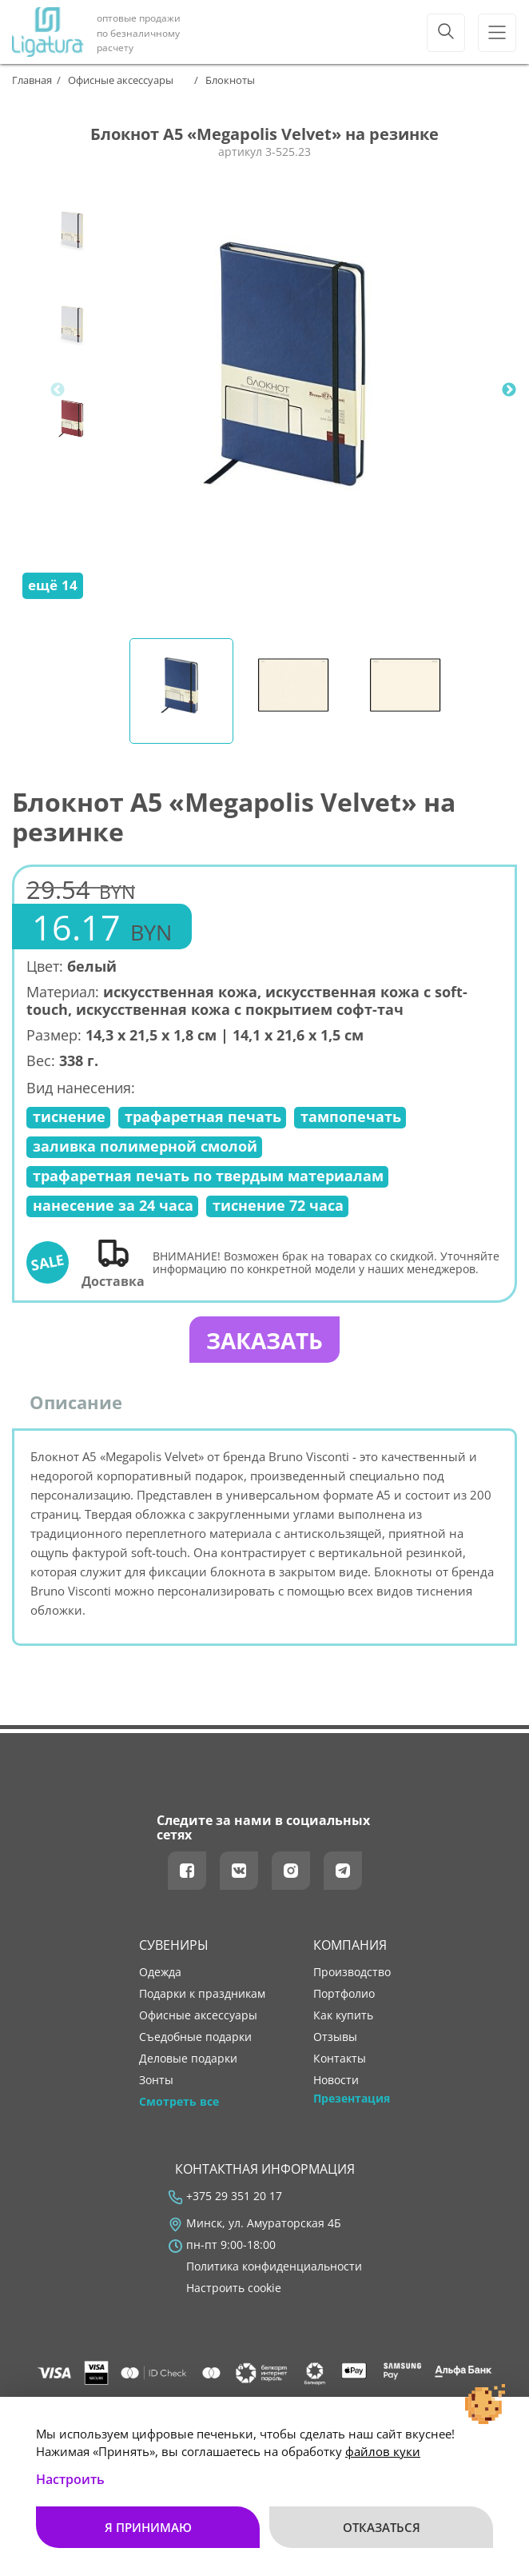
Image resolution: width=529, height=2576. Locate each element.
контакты (339, 2061)
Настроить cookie (233, 2290)
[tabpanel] (293, 390)
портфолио (344, 1996)
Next (509, 390)
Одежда (160, 1974)
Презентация (351, 2101)
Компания (350, 1948)
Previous (58, 390)
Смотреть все (179, 2105)
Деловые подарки (188, 2061)
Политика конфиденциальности (274, 2268)
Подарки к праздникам (202, 1996)
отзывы (335, 2039)
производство (352, 1974)
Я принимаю (148, 2527)
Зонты (156, 2083)
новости (336, 2083)
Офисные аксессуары (198, 2017)
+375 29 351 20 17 (234, 2198)
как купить (343, 2017)
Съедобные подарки (195, 2039)
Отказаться (381, 2527)
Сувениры (174, 1948)
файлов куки (382, 2451)
